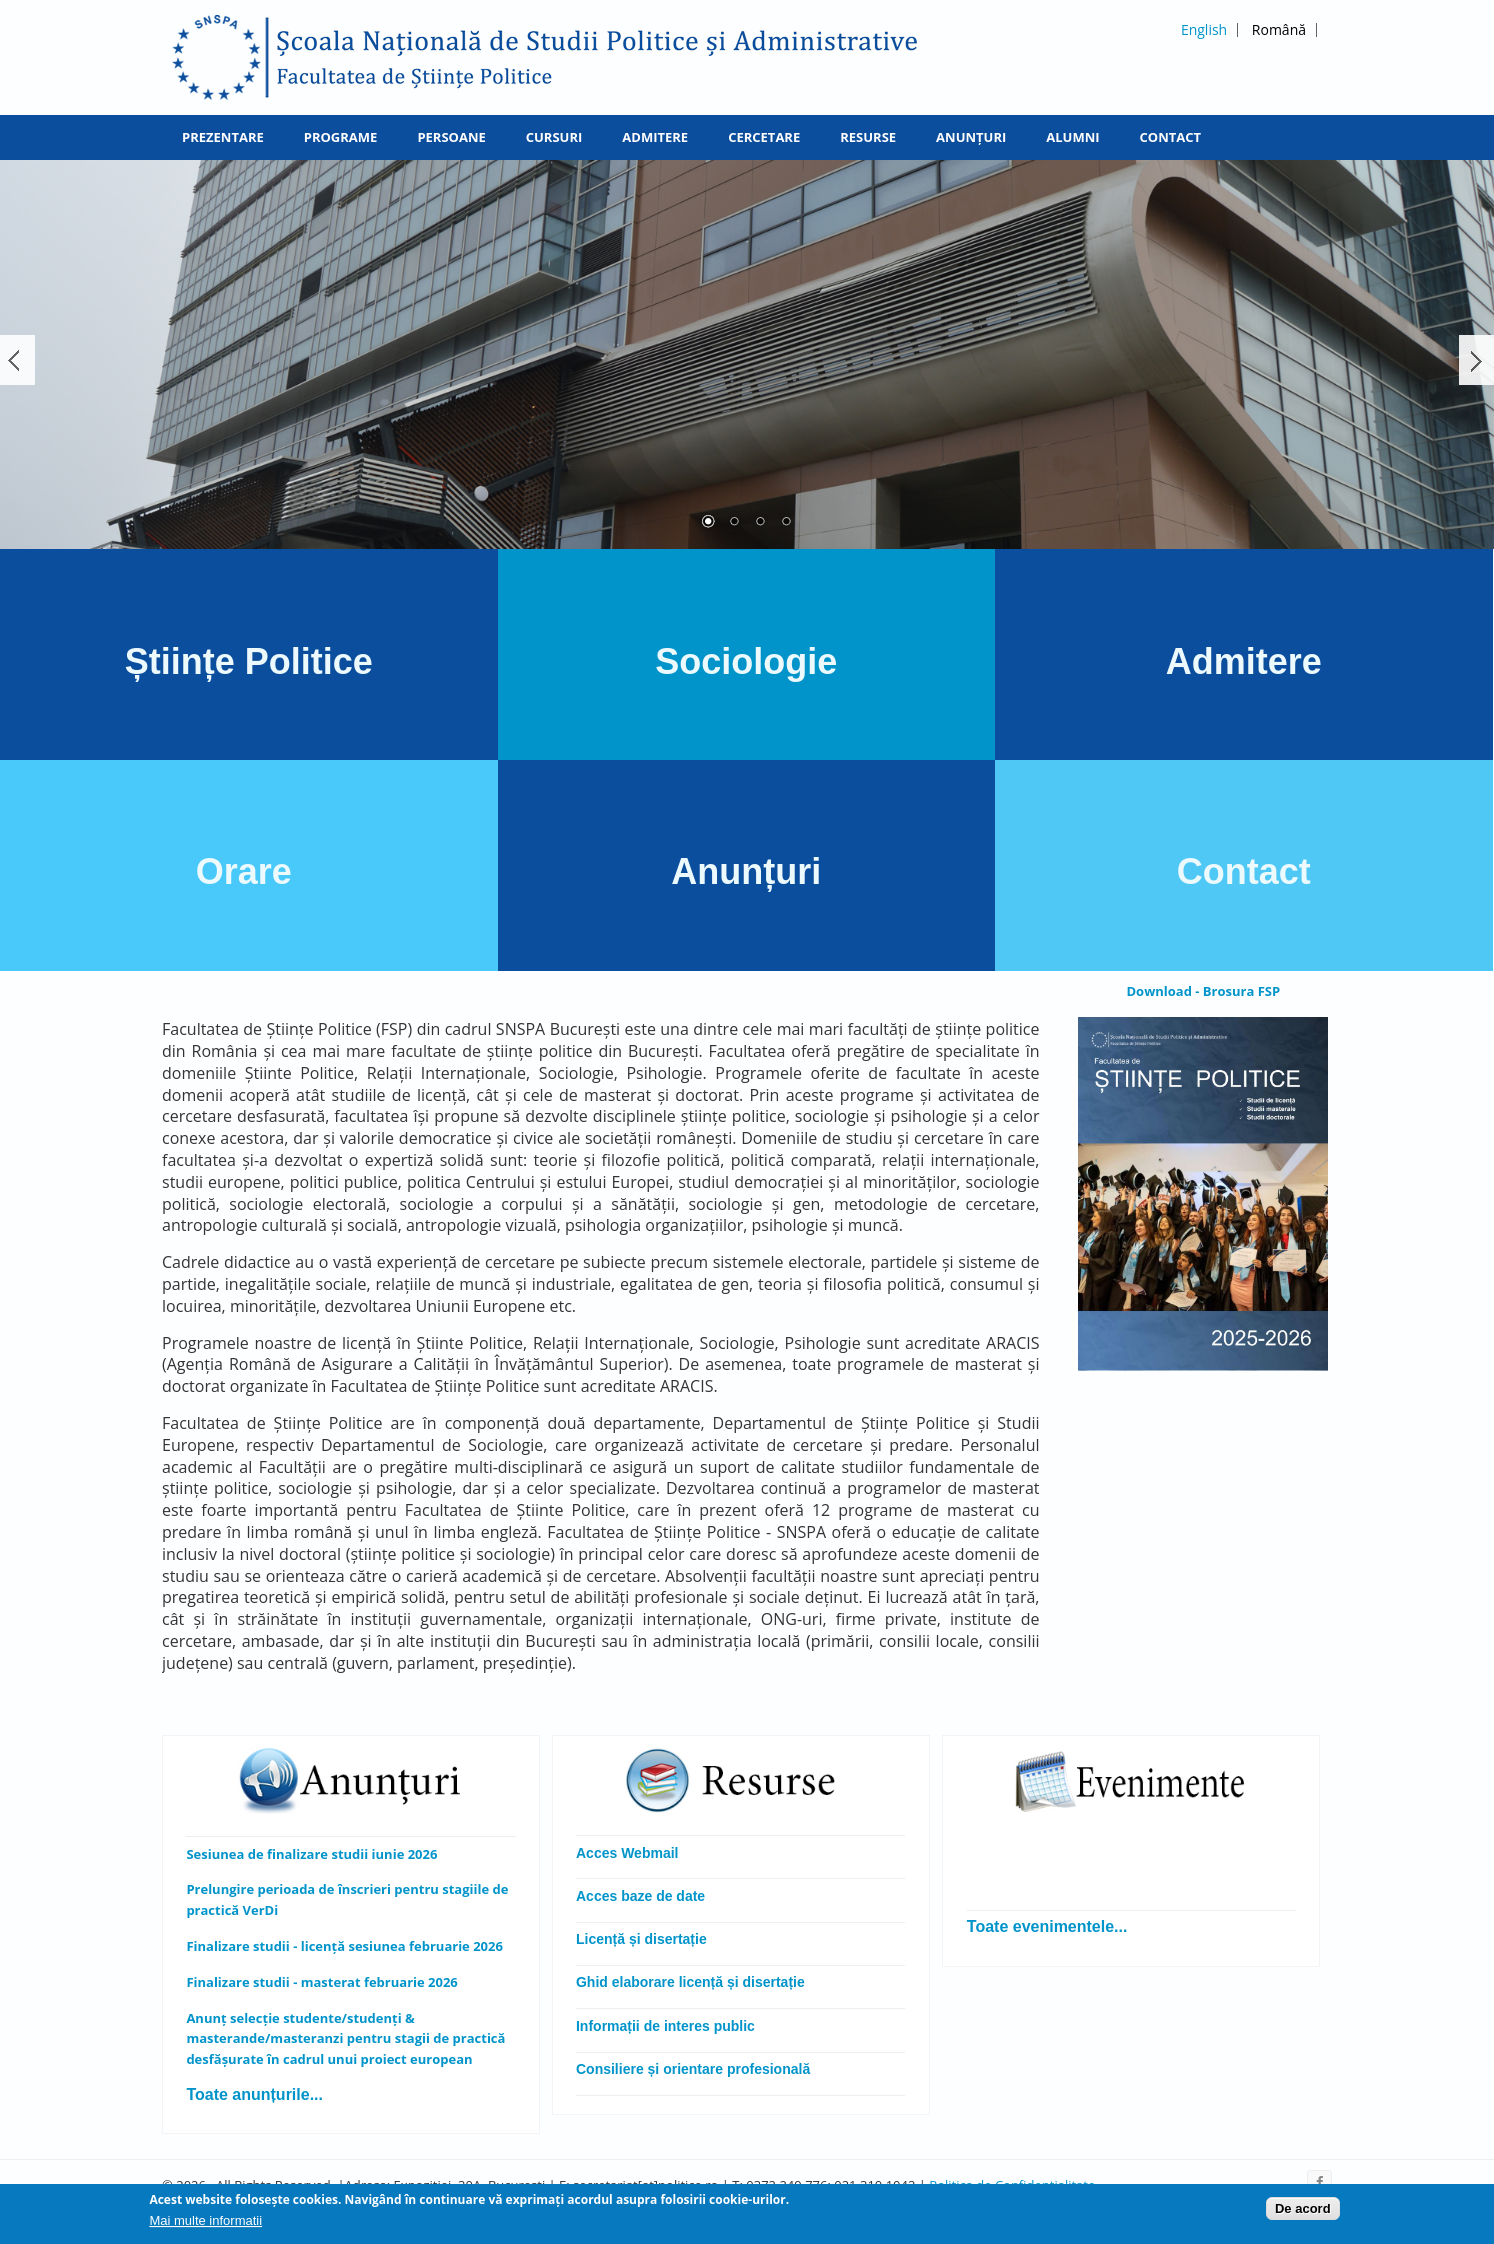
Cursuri (554, 137)
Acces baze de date (640, 1896)
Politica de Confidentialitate (1012, 2185)
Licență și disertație (641, 1939)
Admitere (655, 137)
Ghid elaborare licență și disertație (690, 1982)
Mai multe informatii (205, 2222)
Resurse (868, 137)
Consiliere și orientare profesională (695, 2069)
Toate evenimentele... (1047, 1926)
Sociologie (746, 661)
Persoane (451, 137)
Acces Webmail (627, 1853)
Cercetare (764, 137)
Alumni (1072, 137)
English (1204, 29)
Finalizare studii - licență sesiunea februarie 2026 (344, 1946)
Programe (341, 137)
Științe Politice (249, 661)
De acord (1303, 2211)
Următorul (1476, 360)
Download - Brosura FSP (1203, 991)
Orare (249, 871)
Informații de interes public (665, 2026)
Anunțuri (971, 137)
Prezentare (223, 137)
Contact (1171, 137)
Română (1279, 29)
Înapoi (17, 360)
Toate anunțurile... (254, 2094)
